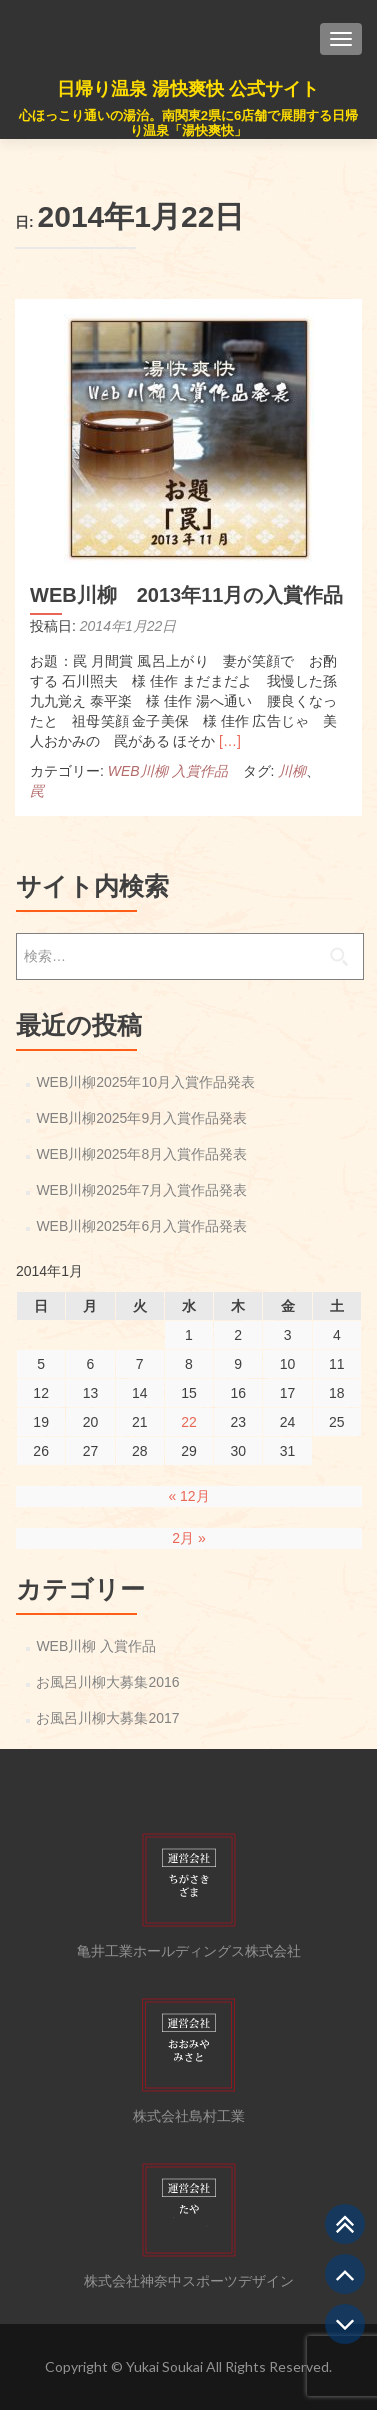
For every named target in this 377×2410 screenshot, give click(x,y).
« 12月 (188, 1496)
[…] (230, 741)
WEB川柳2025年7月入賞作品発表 (141, 1190)
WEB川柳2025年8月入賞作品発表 (141, 1154)
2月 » (188, 1538)
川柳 (292, 771)
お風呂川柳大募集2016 (107, 1682)
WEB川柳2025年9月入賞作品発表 (141, 1118)
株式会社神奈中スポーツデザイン (189, 2281)
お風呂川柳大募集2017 (107, 1718)
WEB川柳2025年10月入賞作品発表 (145, 1082)
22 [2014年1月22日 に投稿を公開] (189, 1422)
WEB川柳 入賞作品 (168, 771)
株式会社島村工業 (189, 2116)
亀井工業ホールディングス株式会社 (189, 1951)
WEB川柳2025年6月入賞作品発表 (141, 1226)
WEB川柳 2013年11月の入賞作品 (186, 595)
